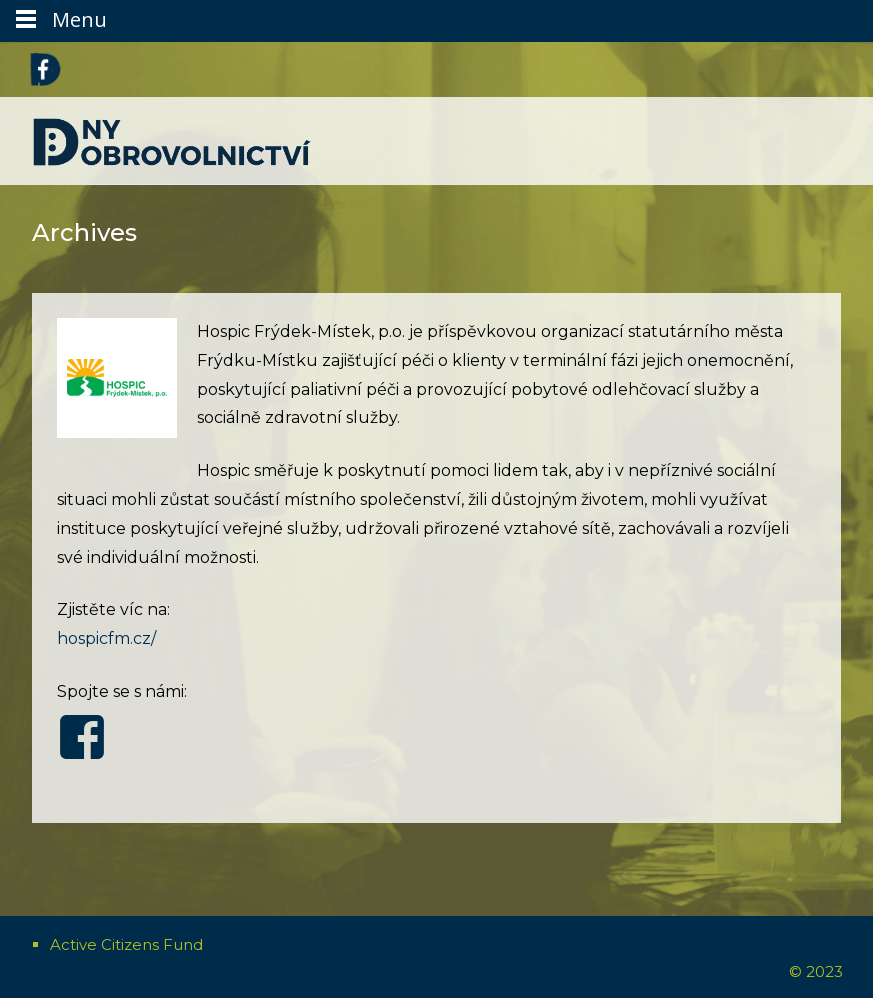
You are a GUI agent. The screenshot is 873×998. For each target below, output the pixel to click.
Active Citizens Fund (126, 944)
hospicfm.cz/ (106, 638)
